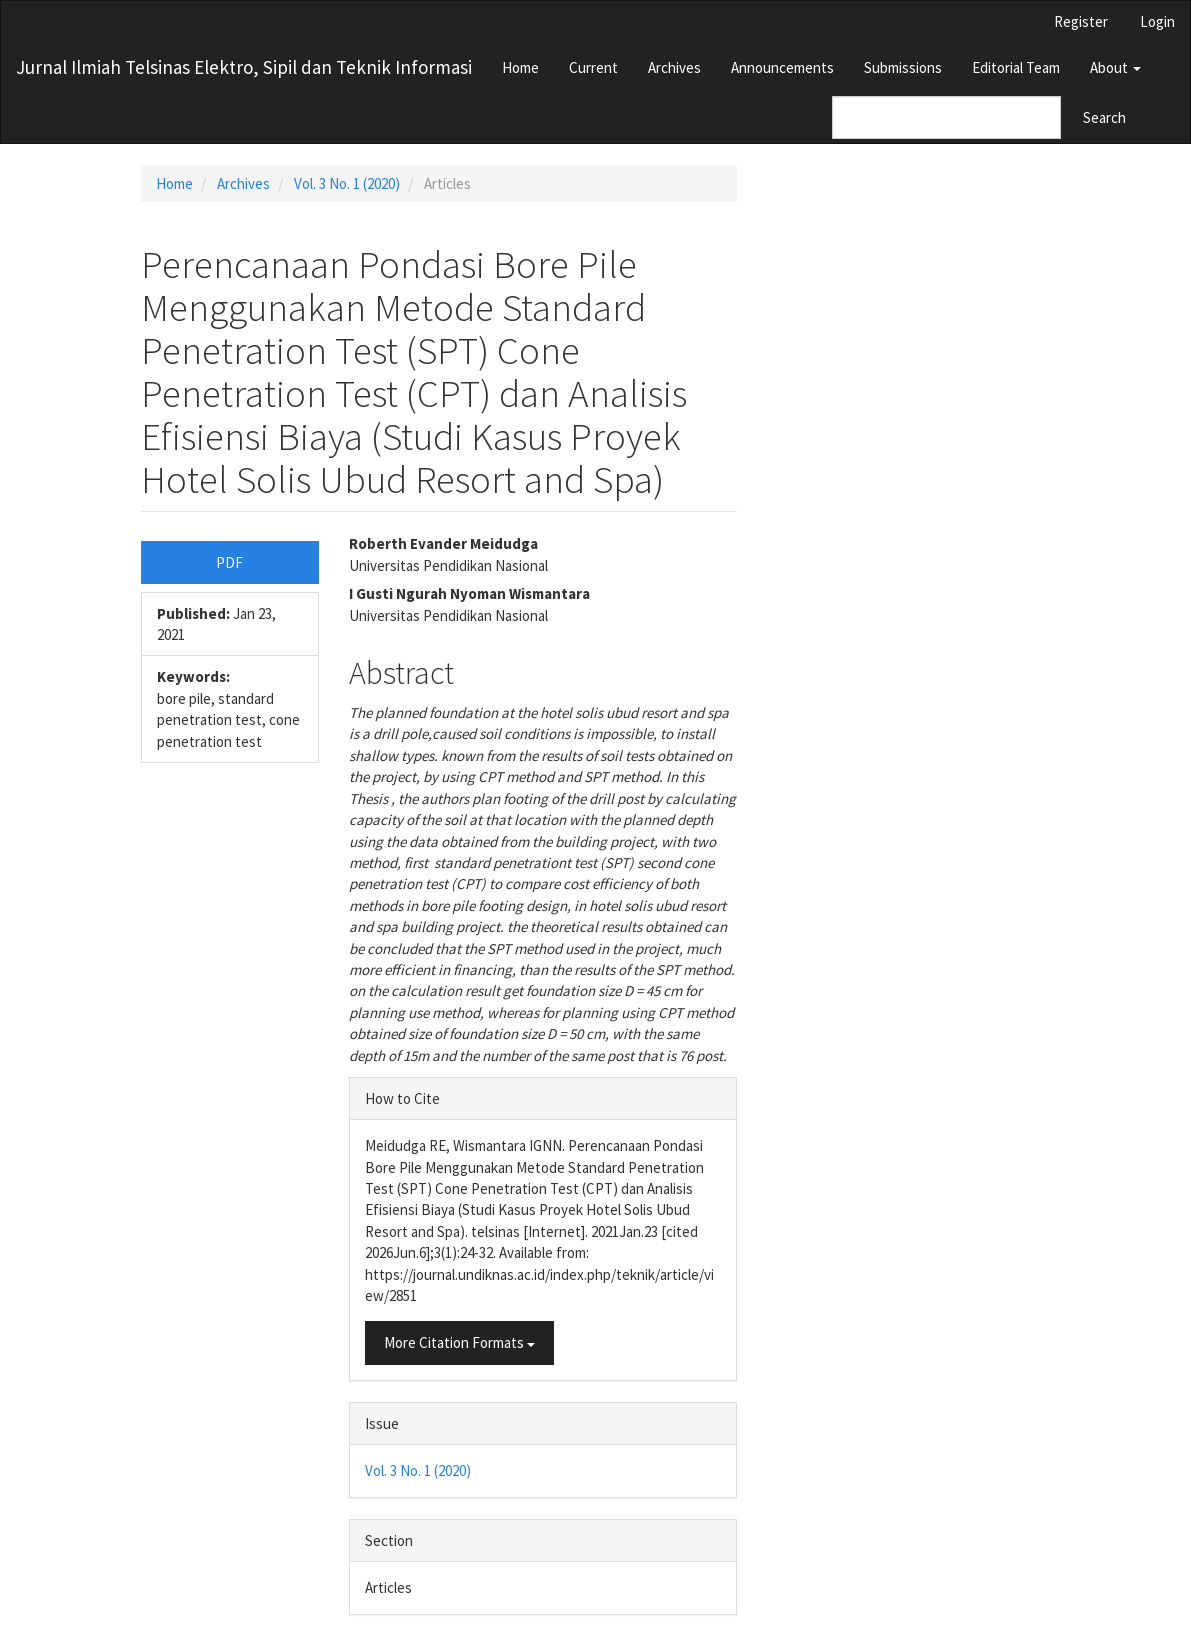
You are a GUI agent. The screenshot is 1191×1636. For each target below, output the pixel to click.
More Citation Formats (459, 1342)
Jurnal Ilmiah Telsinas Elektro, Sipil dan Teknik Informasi (244, 67)
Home (520, 67)
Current (593, 67)
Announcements (782, 67)
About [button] (1115, 67)
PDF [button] (229, 562)
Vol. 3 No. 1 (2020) (347, 183)
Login (1157, 21)
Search (1104, 117)
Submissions (903, 67)
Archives (674, 67)
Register (1081, 21)
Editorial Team (1016, 67)
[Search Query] (946, 117)
